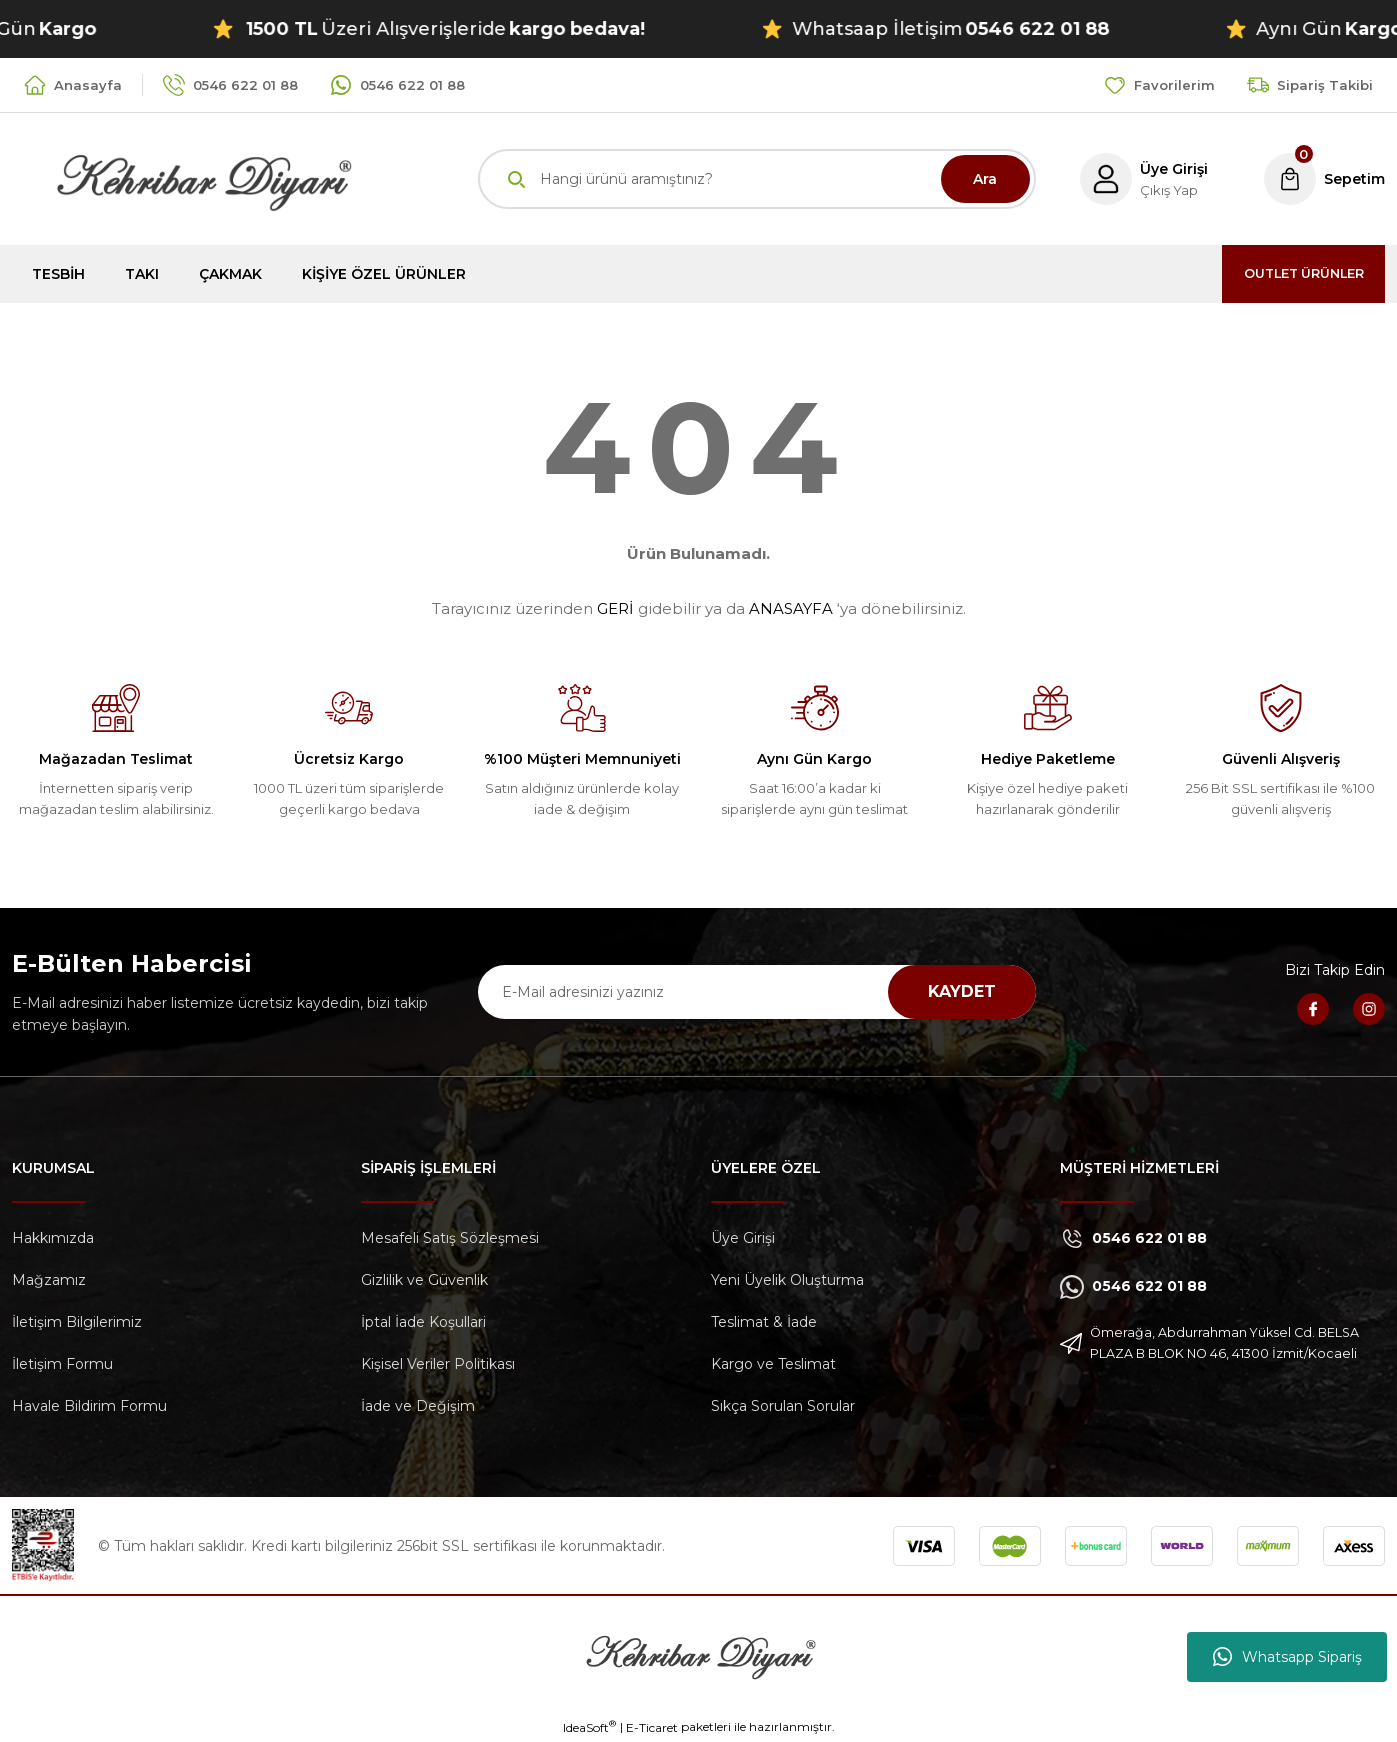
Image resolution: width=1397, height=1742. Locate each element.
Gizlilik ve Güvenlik (424, 1280)
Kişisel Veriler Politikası (438, 1364)
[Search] (757, 179)
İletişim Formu (62, 1364)
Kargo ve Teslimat (773, 1364)
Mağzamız (49, 1280)
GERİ (615, 608)
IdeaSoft (589, 1727)
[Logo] (182, 177)
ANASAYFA (791, 608)
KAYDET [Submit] (962, 991)
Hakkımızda (53, 1238)
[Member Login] (1138, 179)
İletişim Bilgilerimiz (77, 1322)
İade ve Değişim (418, 1406)
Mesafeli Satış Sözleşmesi (450, 1238)
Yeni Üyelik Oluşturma (787, 1280)
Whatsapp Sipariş (1287, 1657)
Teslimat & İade (764, 1322)
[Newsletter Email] (757, 992)
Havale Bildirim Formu (89, 1406)
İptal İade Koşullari (423, 1322)
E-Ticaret (652, 1727)
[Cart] (1322, 179)
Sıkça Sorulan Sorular (783, 1406)
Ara (985, 179)
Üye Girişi (743, 1238)
